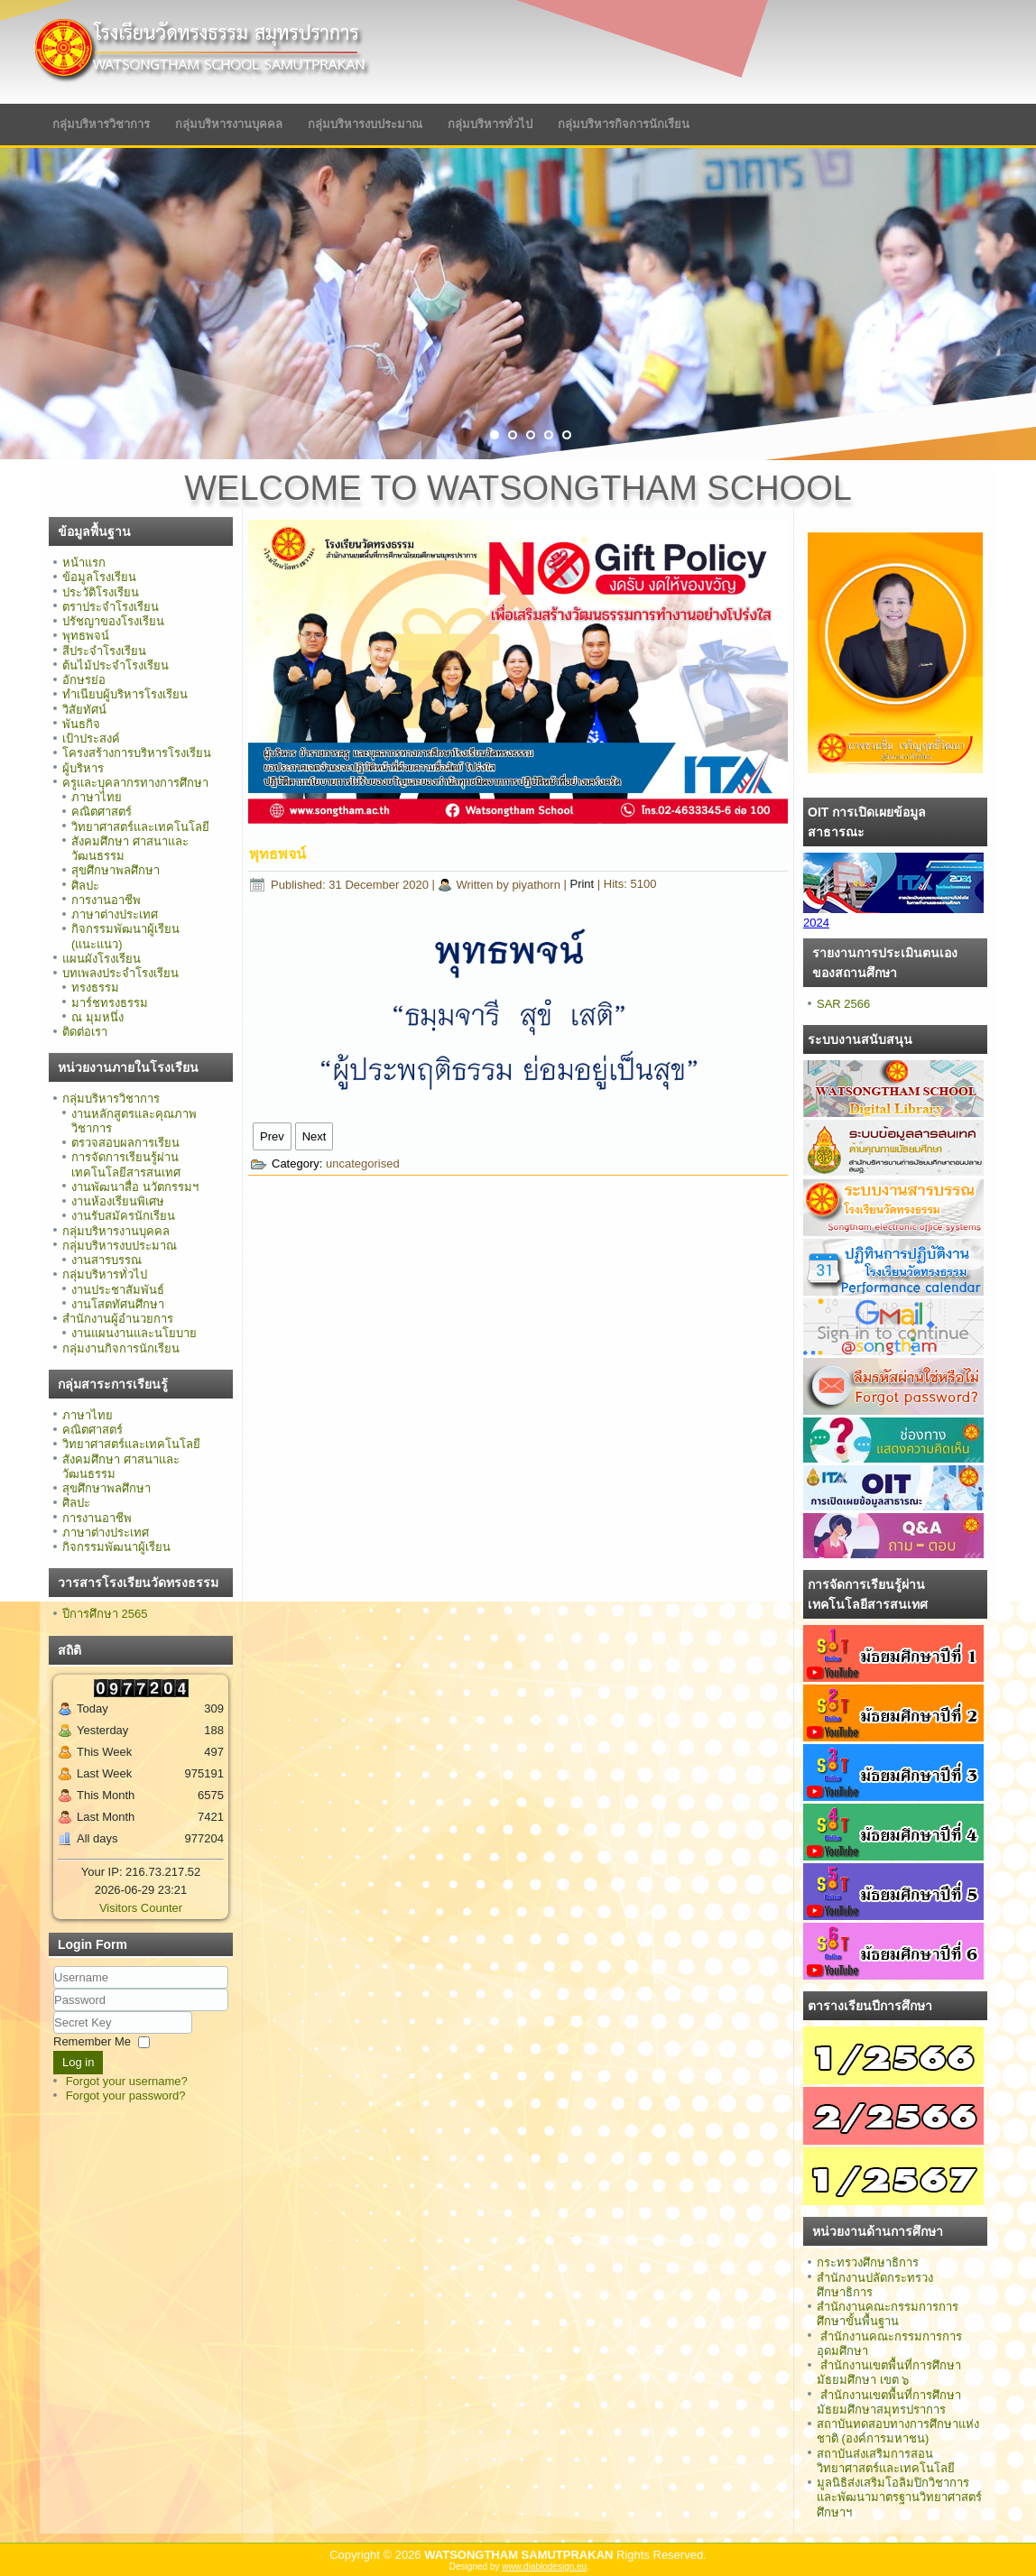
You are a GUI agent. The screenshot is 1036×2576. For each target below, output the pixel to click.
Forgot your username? (127, 2081)
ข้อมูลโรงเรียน (99, 577)
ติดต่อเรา (84, 1032)
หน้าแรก (84, 562)
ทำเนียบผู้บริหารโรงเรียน (125, 694)
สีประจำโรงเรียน (104, 651)
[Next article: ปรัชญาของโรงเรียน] (314, 1136)
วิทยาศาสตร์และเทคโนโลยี (140, 827)
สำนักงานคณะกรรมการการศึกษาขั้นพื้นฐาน (887, 2314)
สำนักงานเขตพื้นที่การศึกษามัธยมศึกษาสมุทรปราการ (889, 2402)
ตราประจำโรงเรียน (110, 607)
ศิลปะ (85, 885)
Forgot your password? (126, 2095)
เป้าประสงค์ (91, 738)
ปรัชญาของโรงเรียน (113, 621)
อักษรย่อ (84, 680)
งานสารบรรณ (106, 1260)
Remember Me (92, 2041)
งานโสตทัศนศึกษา (117, 1304)
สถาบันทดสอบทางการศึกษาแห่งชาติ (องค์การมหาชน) (898, 2431)
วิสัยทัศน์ (84, 709)
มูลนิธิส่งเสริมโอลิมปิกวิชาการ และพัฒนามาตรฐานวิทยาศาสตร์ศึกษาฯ (899, 2497)
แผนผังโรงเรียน (101, 958)
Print (583, 884)
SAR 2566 (843, 1004)
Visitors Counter (140, 1908)
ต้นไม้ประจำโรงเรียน (115, 665)
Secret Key (53, 2011)
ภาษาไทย (96, 797)
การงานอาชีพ (106, 900)
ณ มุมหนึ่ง (97, 1017)
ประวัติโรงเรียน (100, 592)
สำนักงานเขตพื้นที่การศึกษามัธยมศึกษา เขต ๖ (889, 2373)
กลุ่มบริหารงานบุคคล (228, 124)
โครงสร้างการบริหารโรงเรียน (136, 753)
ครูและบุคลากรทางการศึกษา (135, 782)
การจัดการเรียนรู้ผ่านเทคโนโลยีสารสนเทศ (125, 1164)
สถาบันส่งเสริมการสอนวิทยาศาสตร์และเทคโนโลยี (886, 2461)
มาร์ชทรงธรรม (109, 1003)
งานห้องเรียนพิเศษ (117, 1201)
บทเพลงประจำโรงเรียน (120, 973)
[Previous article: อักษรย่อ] (272, 1136)
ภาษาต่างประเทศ (114, 914)
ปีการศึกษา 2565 (105, 1613)
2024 (816, 922)
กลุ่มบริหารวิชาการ (101, 124)
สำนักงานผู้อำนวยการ (117, 1318)
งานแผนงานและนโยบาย (134, 1333)
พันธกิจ (81, 724)
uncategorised (363, 1163)
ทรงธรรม (95, 987)
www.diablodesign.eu (544, 2566)
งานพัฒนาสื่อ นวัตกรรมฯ (135, 1187)
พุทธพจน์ (85, 635)
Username (53, 1989)
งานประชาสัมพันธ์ (117, 1290)
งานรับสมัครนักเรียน (123, 1216)
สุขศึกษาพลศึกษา (115, 870)
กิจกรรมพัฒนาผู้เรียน (116, 1547)
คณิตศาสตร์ (101, 811)
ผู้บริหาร (83, 768)
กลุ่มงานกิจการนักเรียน (121, 1348)
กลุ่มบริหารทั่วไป (490, 124)
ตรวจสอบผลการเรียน (125, 1143)
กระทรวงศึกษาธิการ (868, 2262)
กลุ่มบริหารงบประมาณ (365, 124)
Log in (78, 2062)
